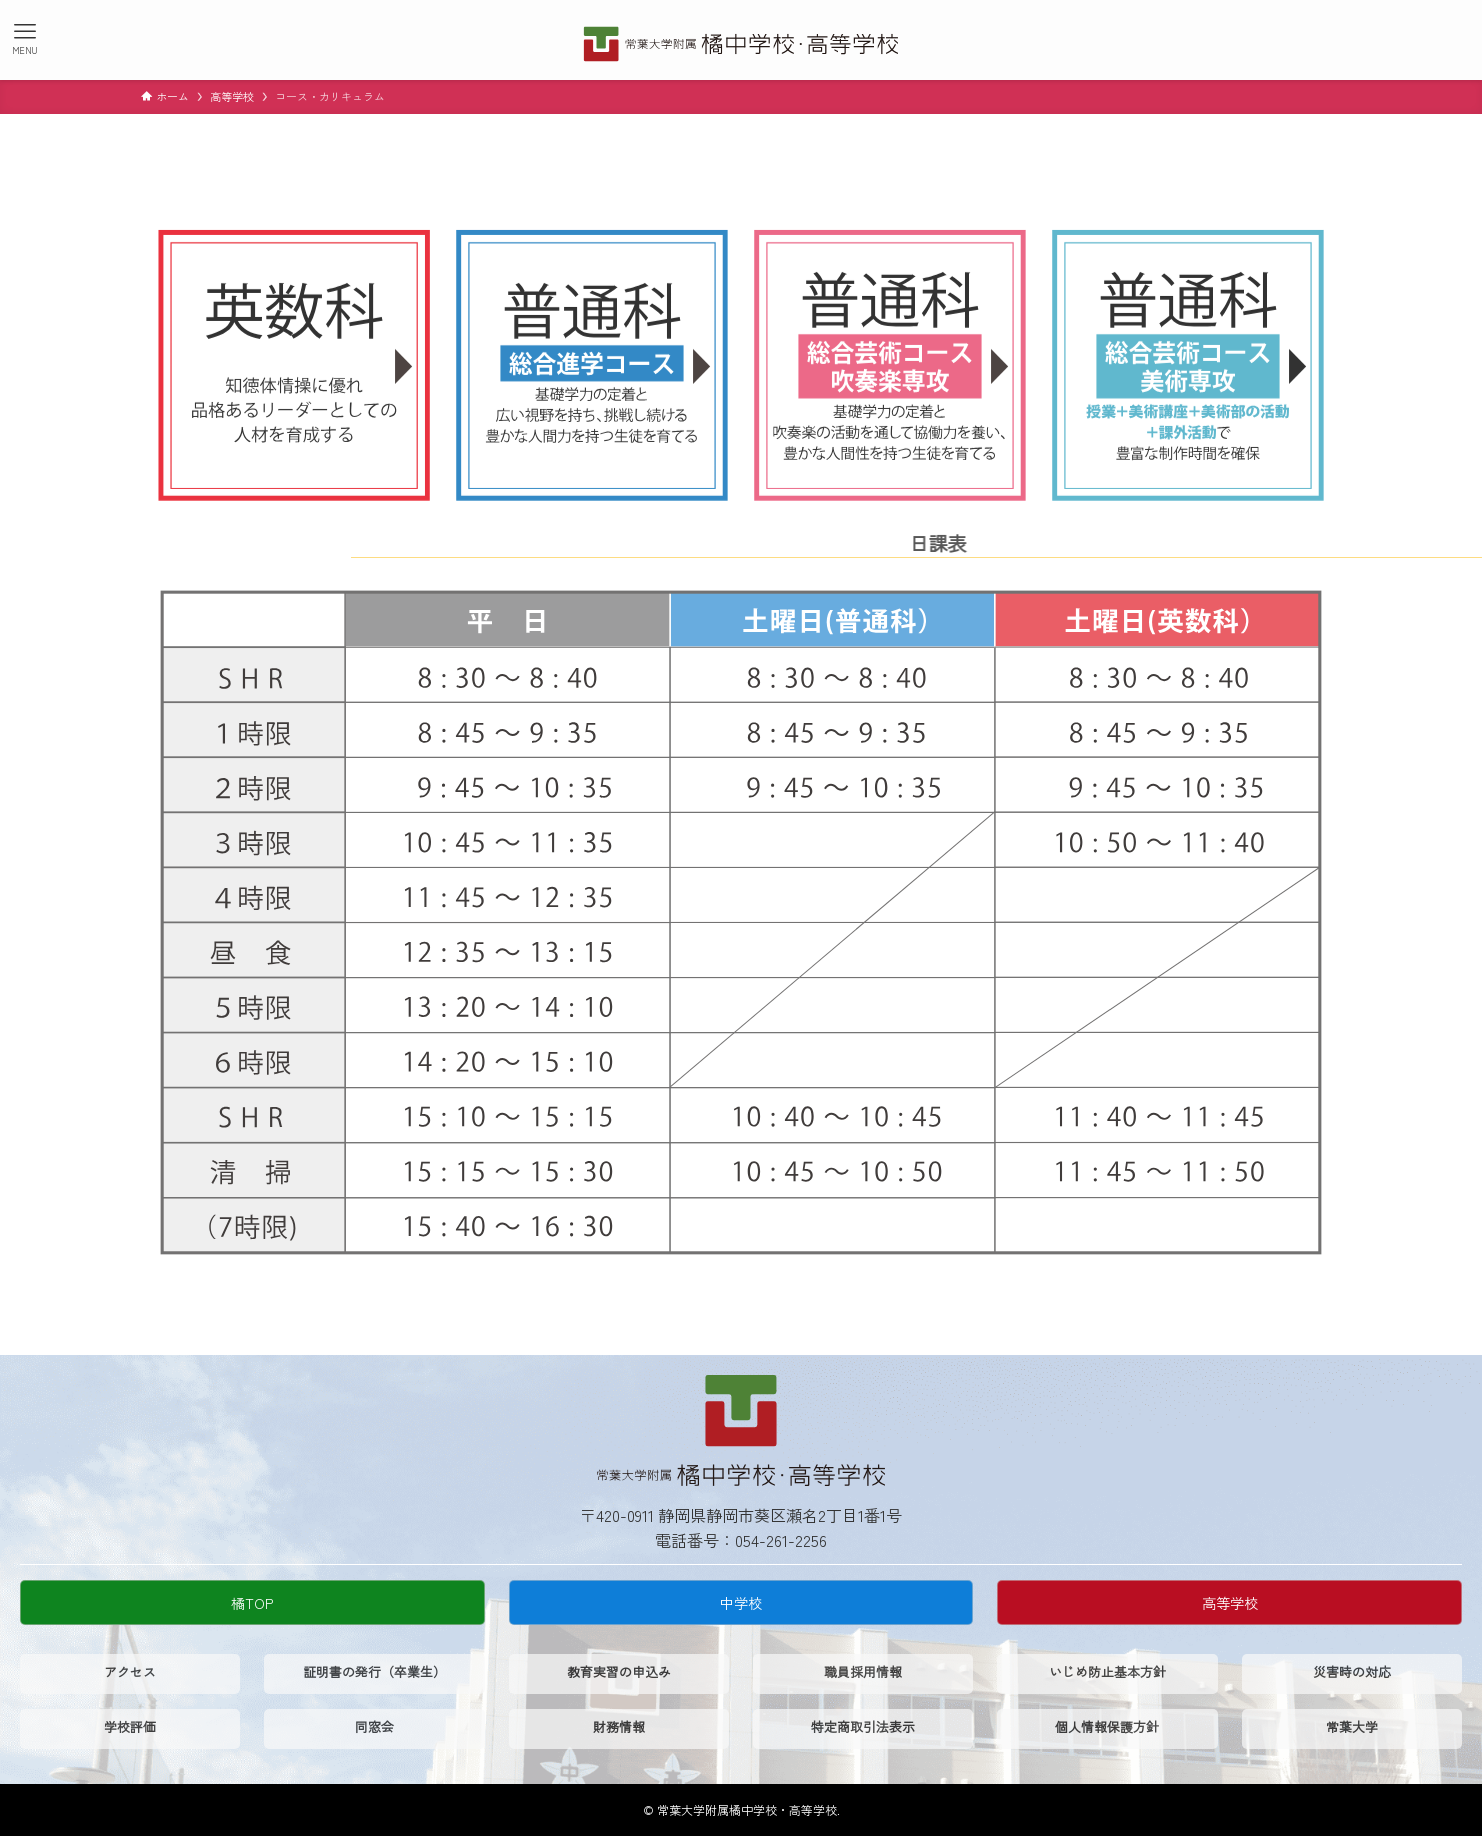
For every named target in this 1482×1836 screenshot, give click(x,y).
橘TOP (252, 1602)
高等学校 (1230, 1602)
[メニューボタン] (25, 38)
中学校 (741, 1602)
